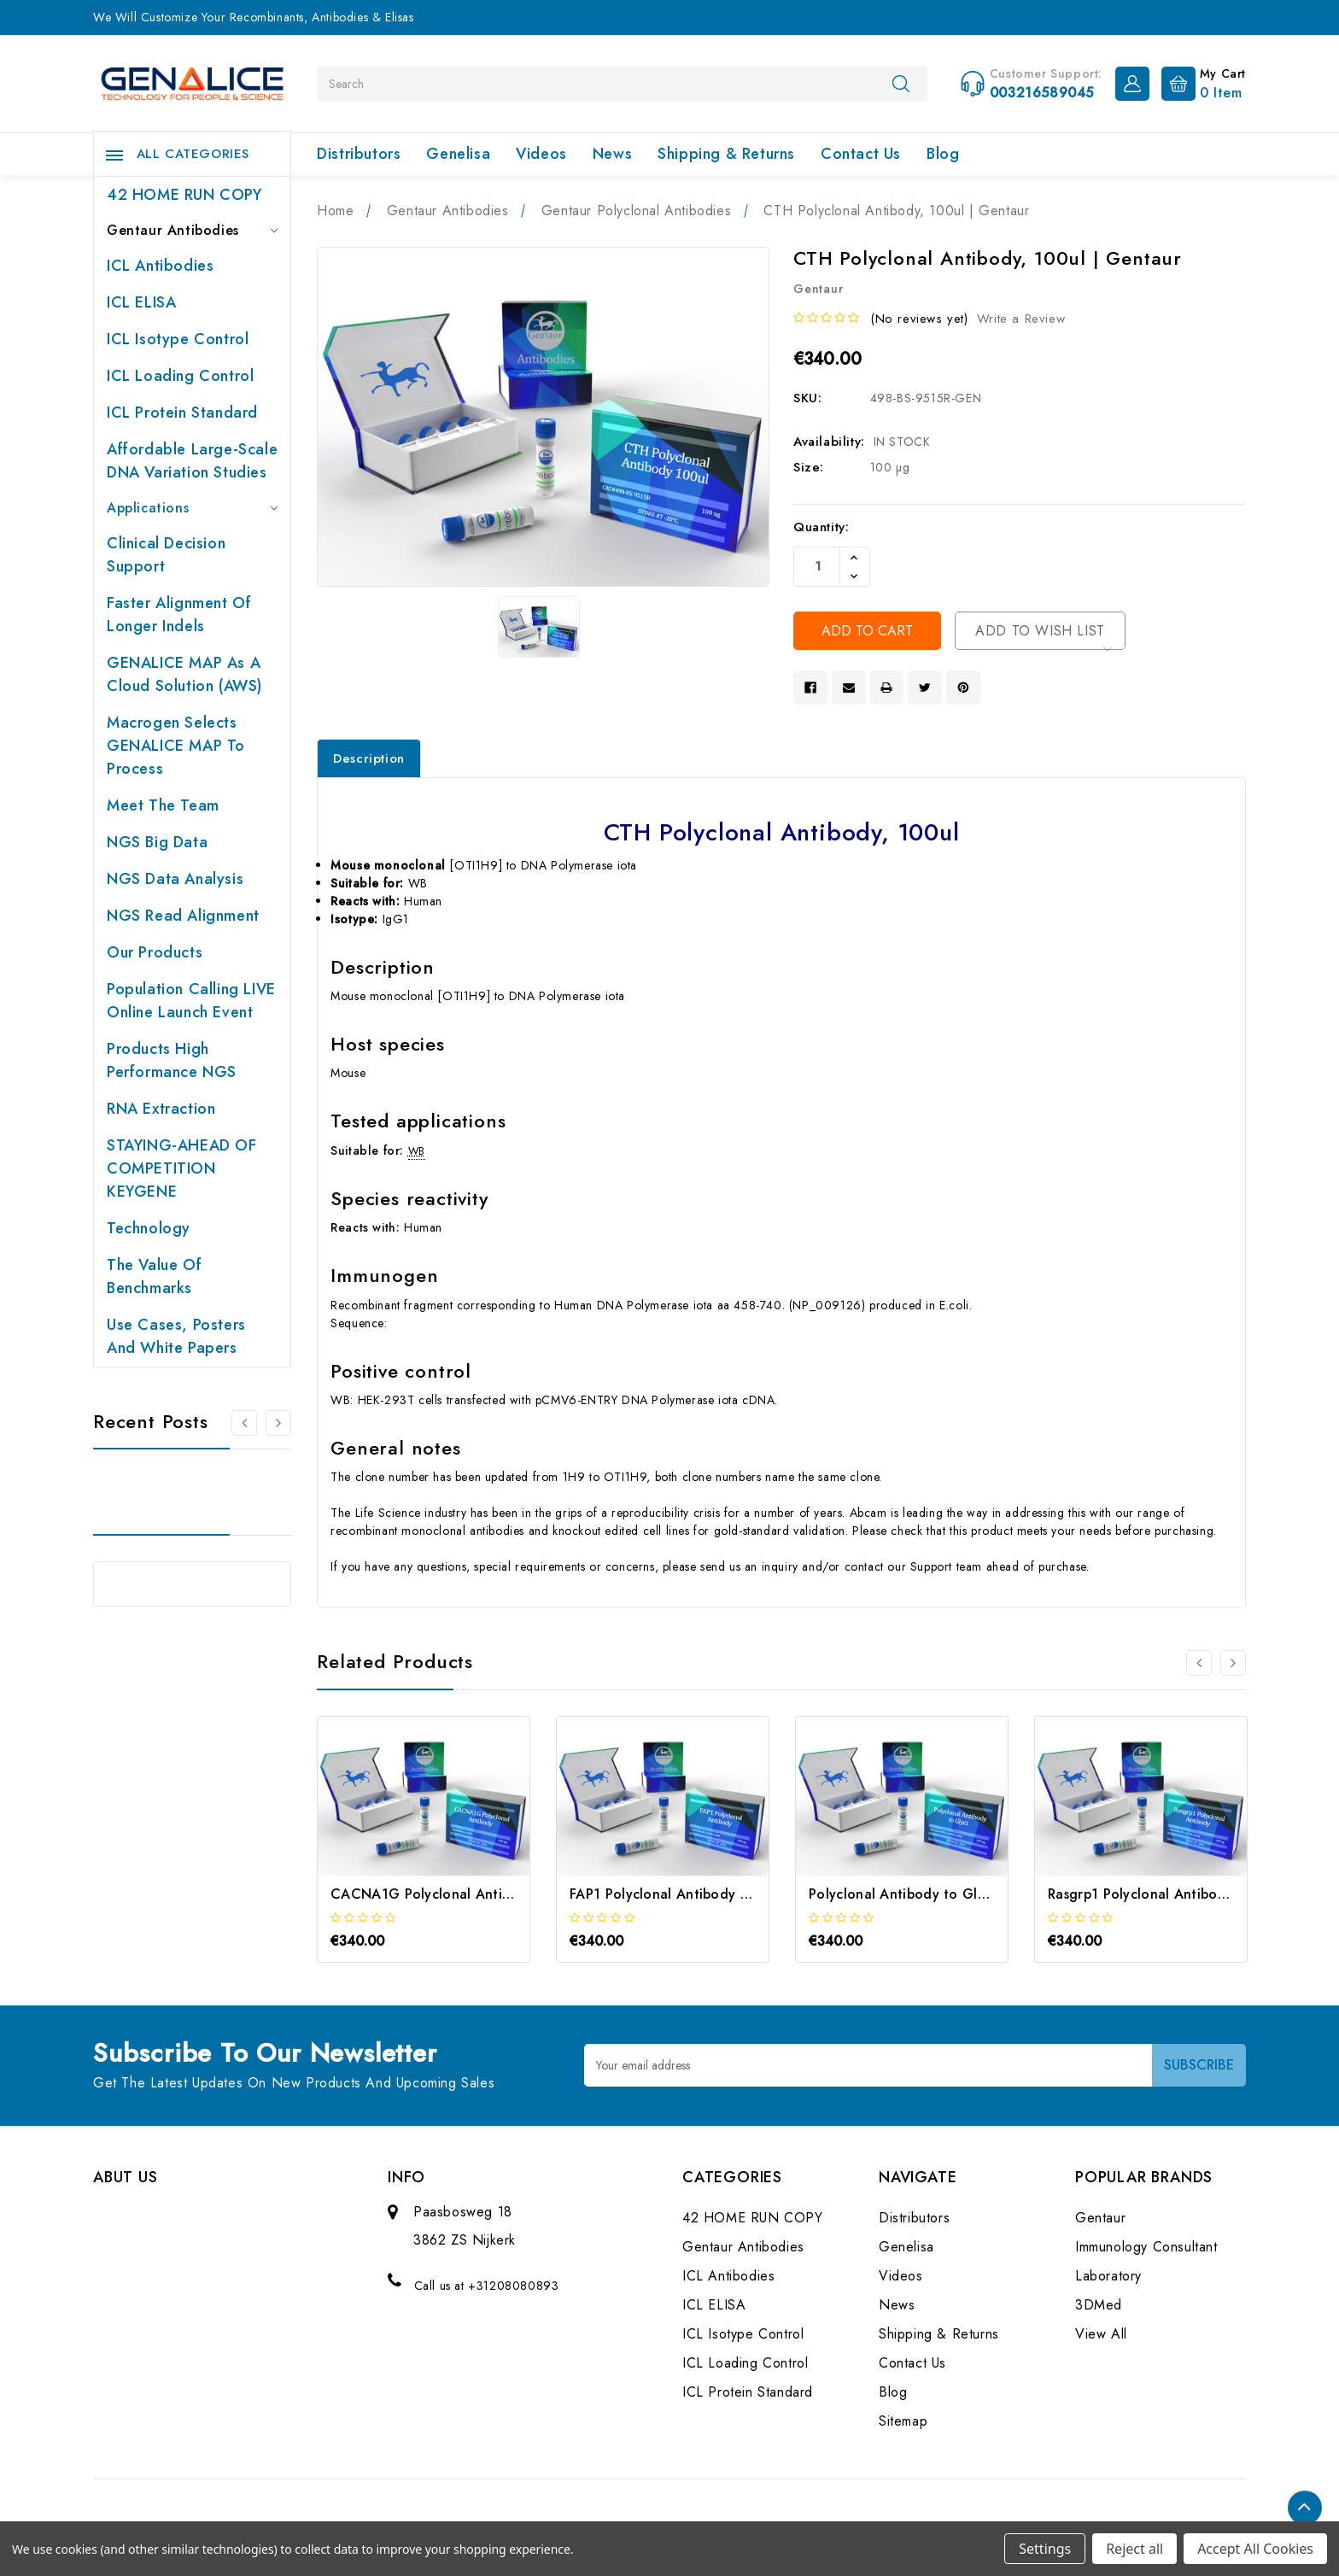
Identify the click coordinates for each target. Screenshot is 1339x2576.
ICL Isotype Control (178, 339)
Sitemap (903, 2421)
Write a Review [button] (1021, 318)
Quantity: (821, 527)
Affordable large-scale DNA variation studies (192, 460)
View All (1101, 2334)
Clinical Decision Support (166, 554)
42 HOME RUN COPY (184, 195)
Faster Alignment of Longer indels (179, 614)
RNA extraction (161, 1109)
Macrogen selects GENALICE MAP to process (176, 745)
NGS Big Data (157, 842)
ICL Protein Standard (182, 412)
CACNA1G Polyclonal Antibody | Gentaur (466, 1894)
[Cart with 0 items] (1199, 82)
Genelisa (458, 154)
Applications (192, 508)
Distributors (359, 154)
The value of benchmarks (154, 1276)
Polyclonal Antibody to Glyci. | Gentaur (938, 1894)
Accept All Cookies (1255, 2548)
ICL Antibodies (160, 266)
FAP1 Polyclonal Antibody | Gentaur (686, 1894)
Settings (1045, 2548)
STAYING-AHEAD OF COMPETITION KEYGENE (182, 1168)
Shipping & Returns (726, 154)
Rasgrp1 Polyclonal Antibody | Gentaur (1174, 1894)
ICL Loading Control (180, 376)
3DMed (1098, 2305)
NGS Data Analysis (175, 879)
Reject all (1134, 2548)
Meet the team (163, 805)
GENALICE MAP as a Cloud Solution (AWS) (184, 674)
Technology (148, 1228)
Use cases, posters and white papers (176, 1336)
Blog (943, 154)
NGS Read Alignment (183, 916)
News (612, 154)
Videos (541, 154)
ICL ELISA (141, 302)
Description (369, 758)
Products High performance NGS (172, 1060)
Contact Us (861, 154)
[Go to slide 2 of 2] (244, 1423)
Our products (154, 952)
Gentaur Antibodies (192, 230)
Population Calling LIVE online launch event (191, 1000)
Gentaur (1100, 2218)
